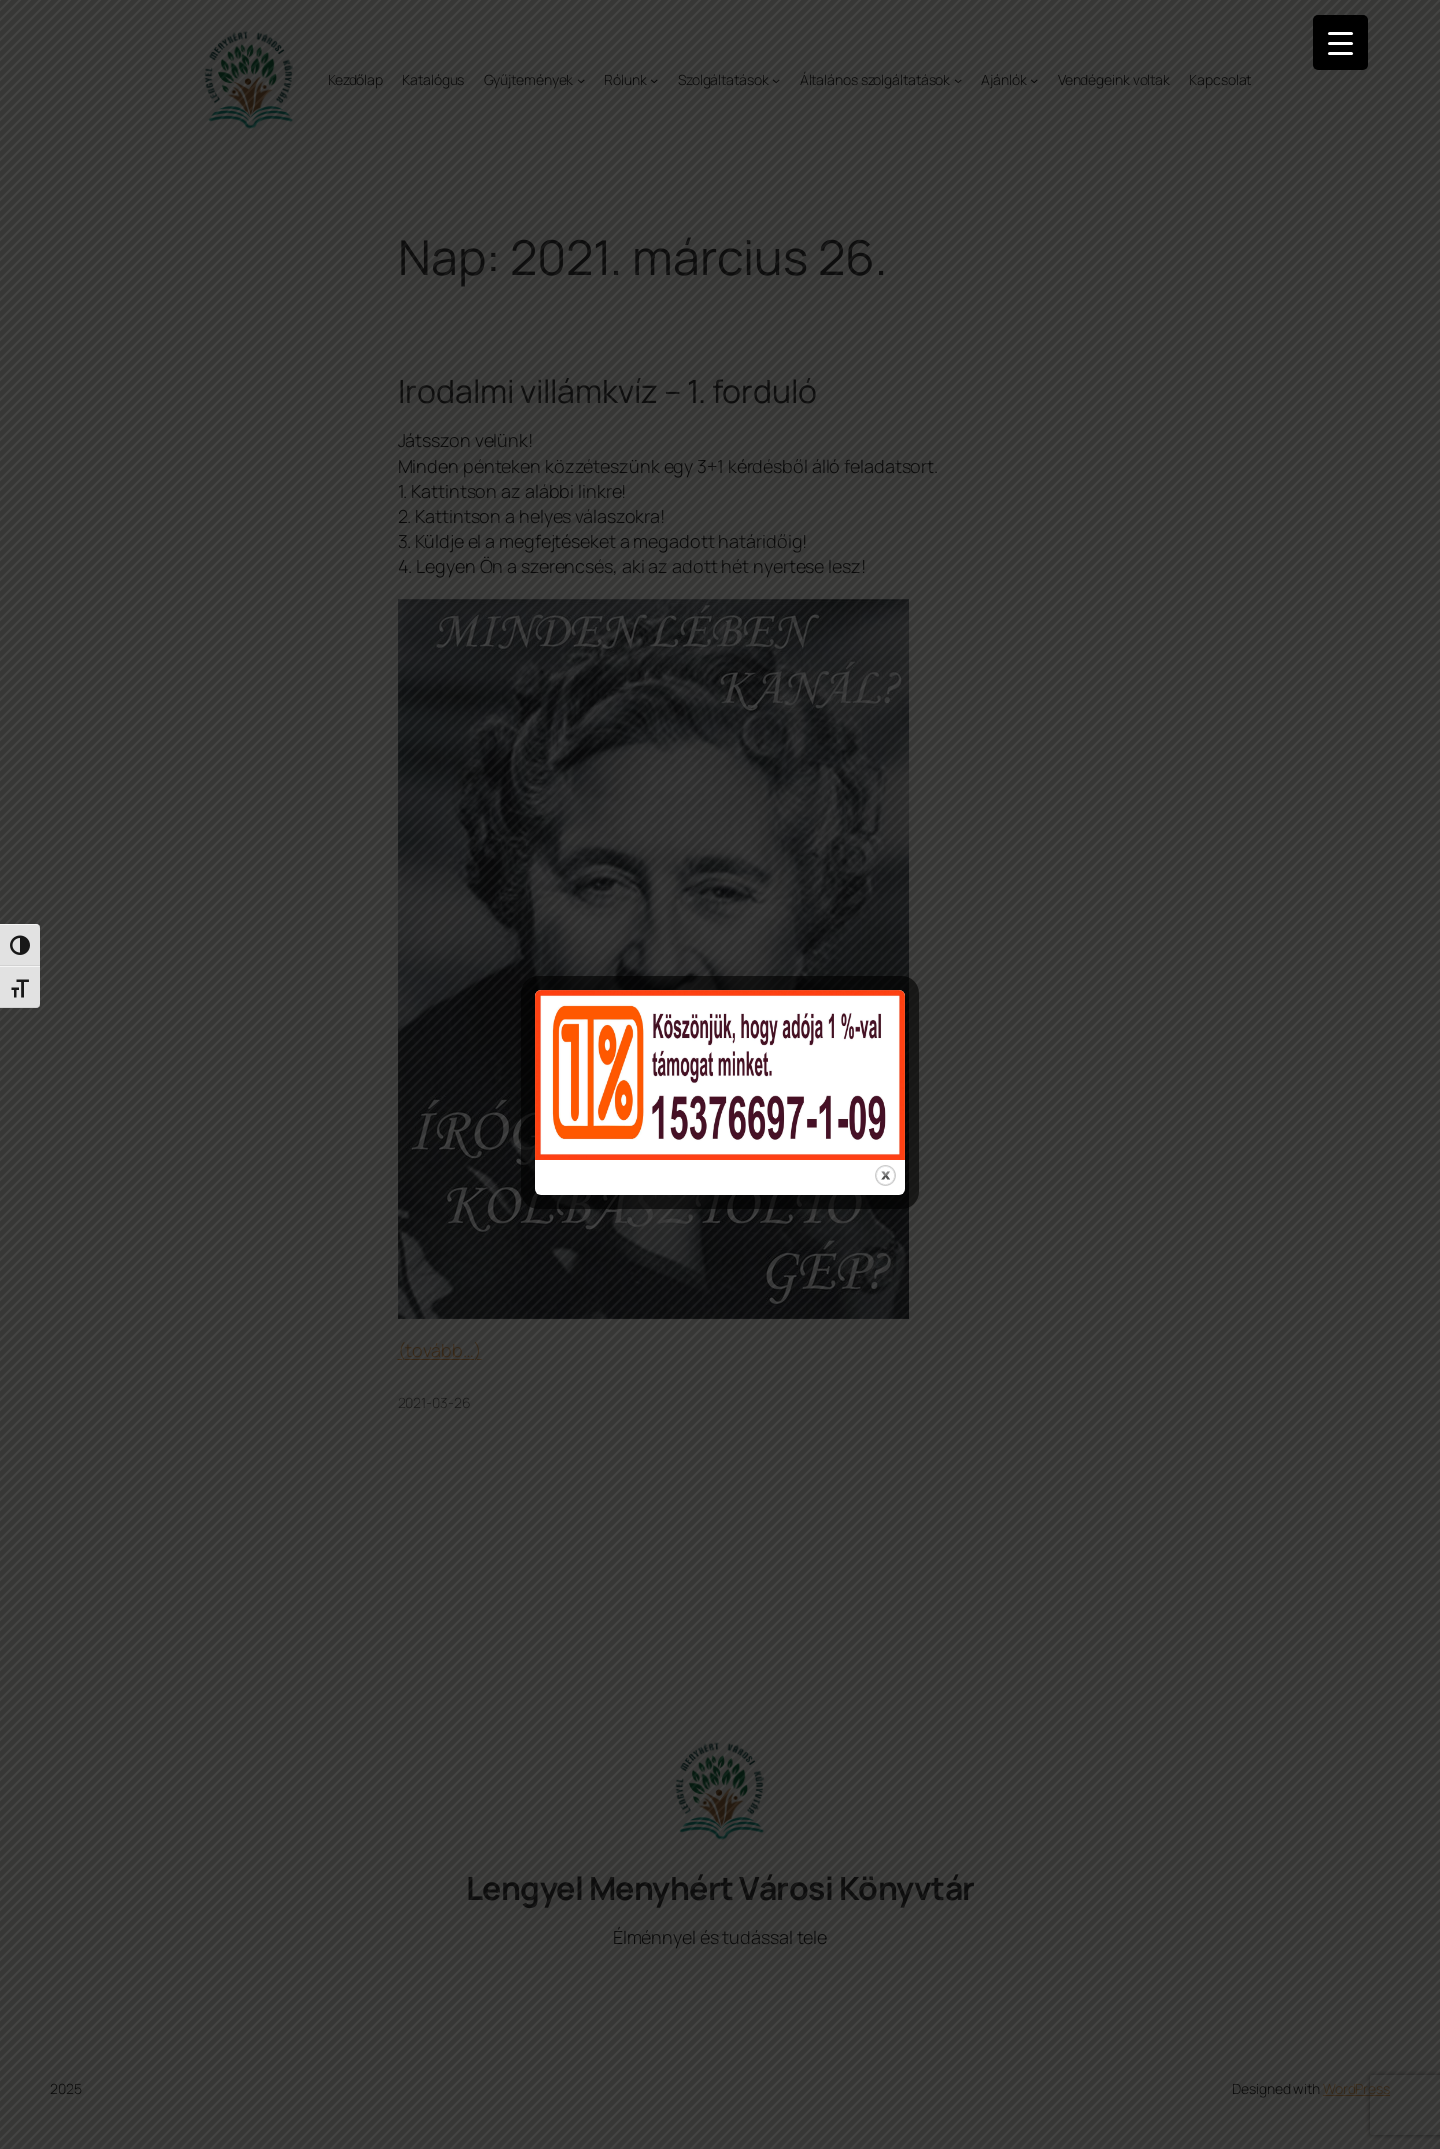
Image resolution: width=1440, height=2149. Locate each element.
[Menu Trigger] (1340, 42)
